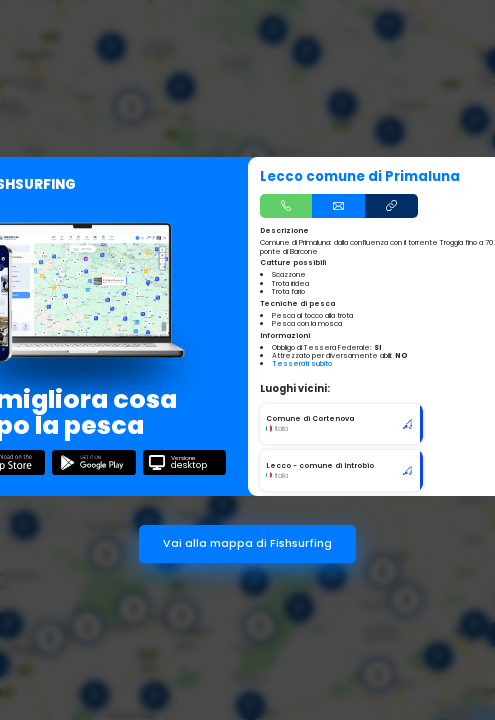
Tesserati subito (302, 363)
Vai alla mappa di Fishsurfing (247, 543)
